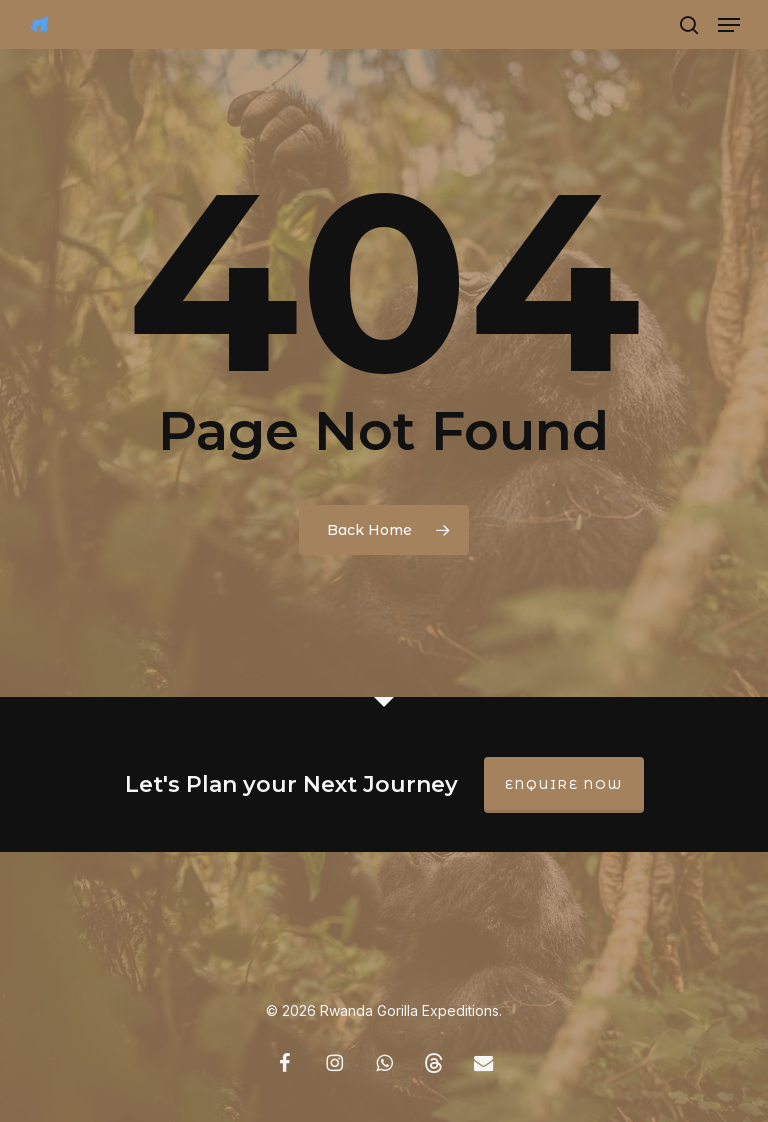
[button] (729, 25)
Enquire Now (564, 784)
